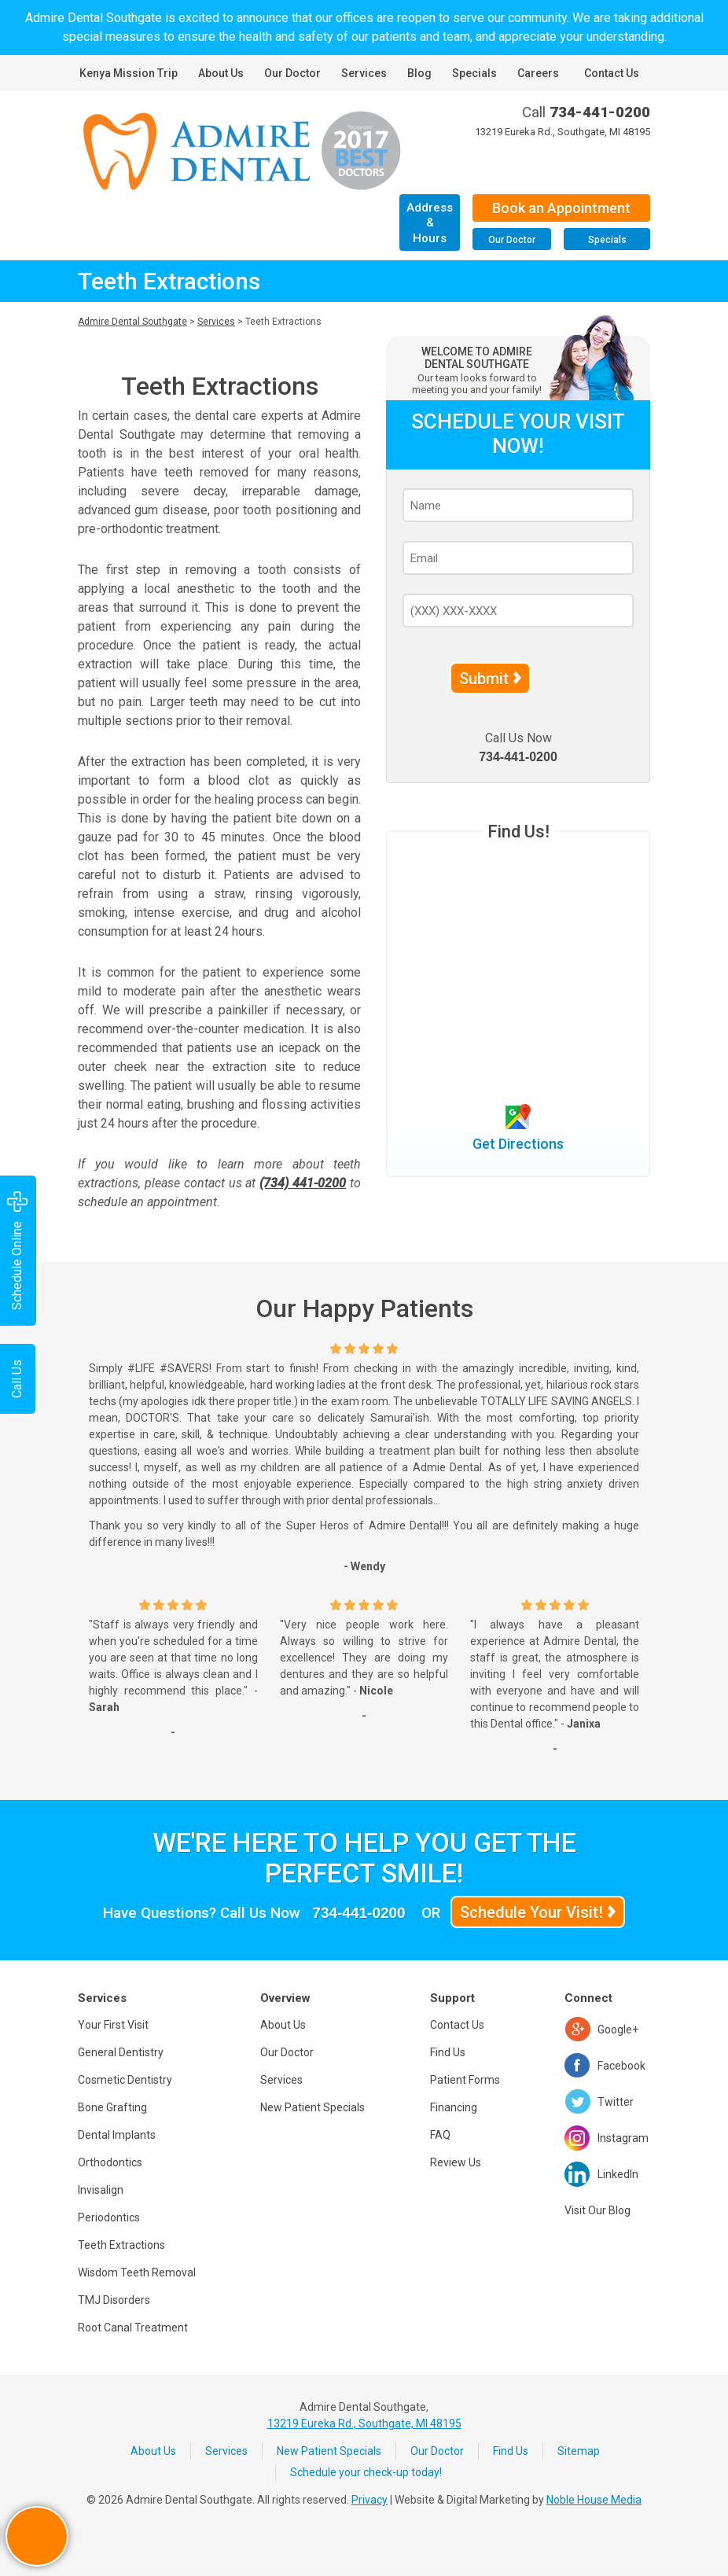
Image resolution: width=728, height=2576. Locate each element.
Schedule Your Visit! (531, 1912)
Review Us (455, 2162)
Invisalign (100, 2190)
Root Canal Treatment (133, 2327)
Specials (474, 73)
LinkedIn (617, 2174)
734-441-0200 (600, 112)
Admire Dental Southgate (132, 321)
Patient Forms (465, 2080)
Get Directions (518, 1143)
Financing (453, 2107)
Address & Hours (429, 223)
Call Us (16, 1379)
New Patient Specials (312, 2107)
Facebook (621, 2065)
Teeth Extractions (121, 2245)
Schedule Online (17, 1250)
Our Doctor (292, 73)
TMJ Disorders (114, 2300)
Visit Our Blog (597, 2210)
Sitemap (578, 2451)
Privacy (369, 2499)
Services (364, 73)
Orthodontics (110, 2162)
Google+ (617, 2029)
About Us (221, 73)
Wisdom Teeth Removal (137, 2272)
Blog (419, 73)
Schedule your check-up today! (366, 2472)
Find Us (447, 2052)
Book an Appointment (561, 208)
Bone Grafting (112, 2107)
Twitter (615, 2102)
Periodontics (109, 2217)
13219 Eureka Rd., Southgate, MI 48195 (562, 132)
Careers (538, 73)
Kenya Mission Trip (128, 73)
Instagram (623, 2138)
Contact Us (611, 73)
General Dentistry (121, 2052)
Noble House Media (594, 2499)
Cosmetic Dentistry (125, 2080)
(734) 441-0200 (302, 1183)
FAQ (440, 2135)
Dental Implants (117, 2135)
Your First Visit (113, 2024)
